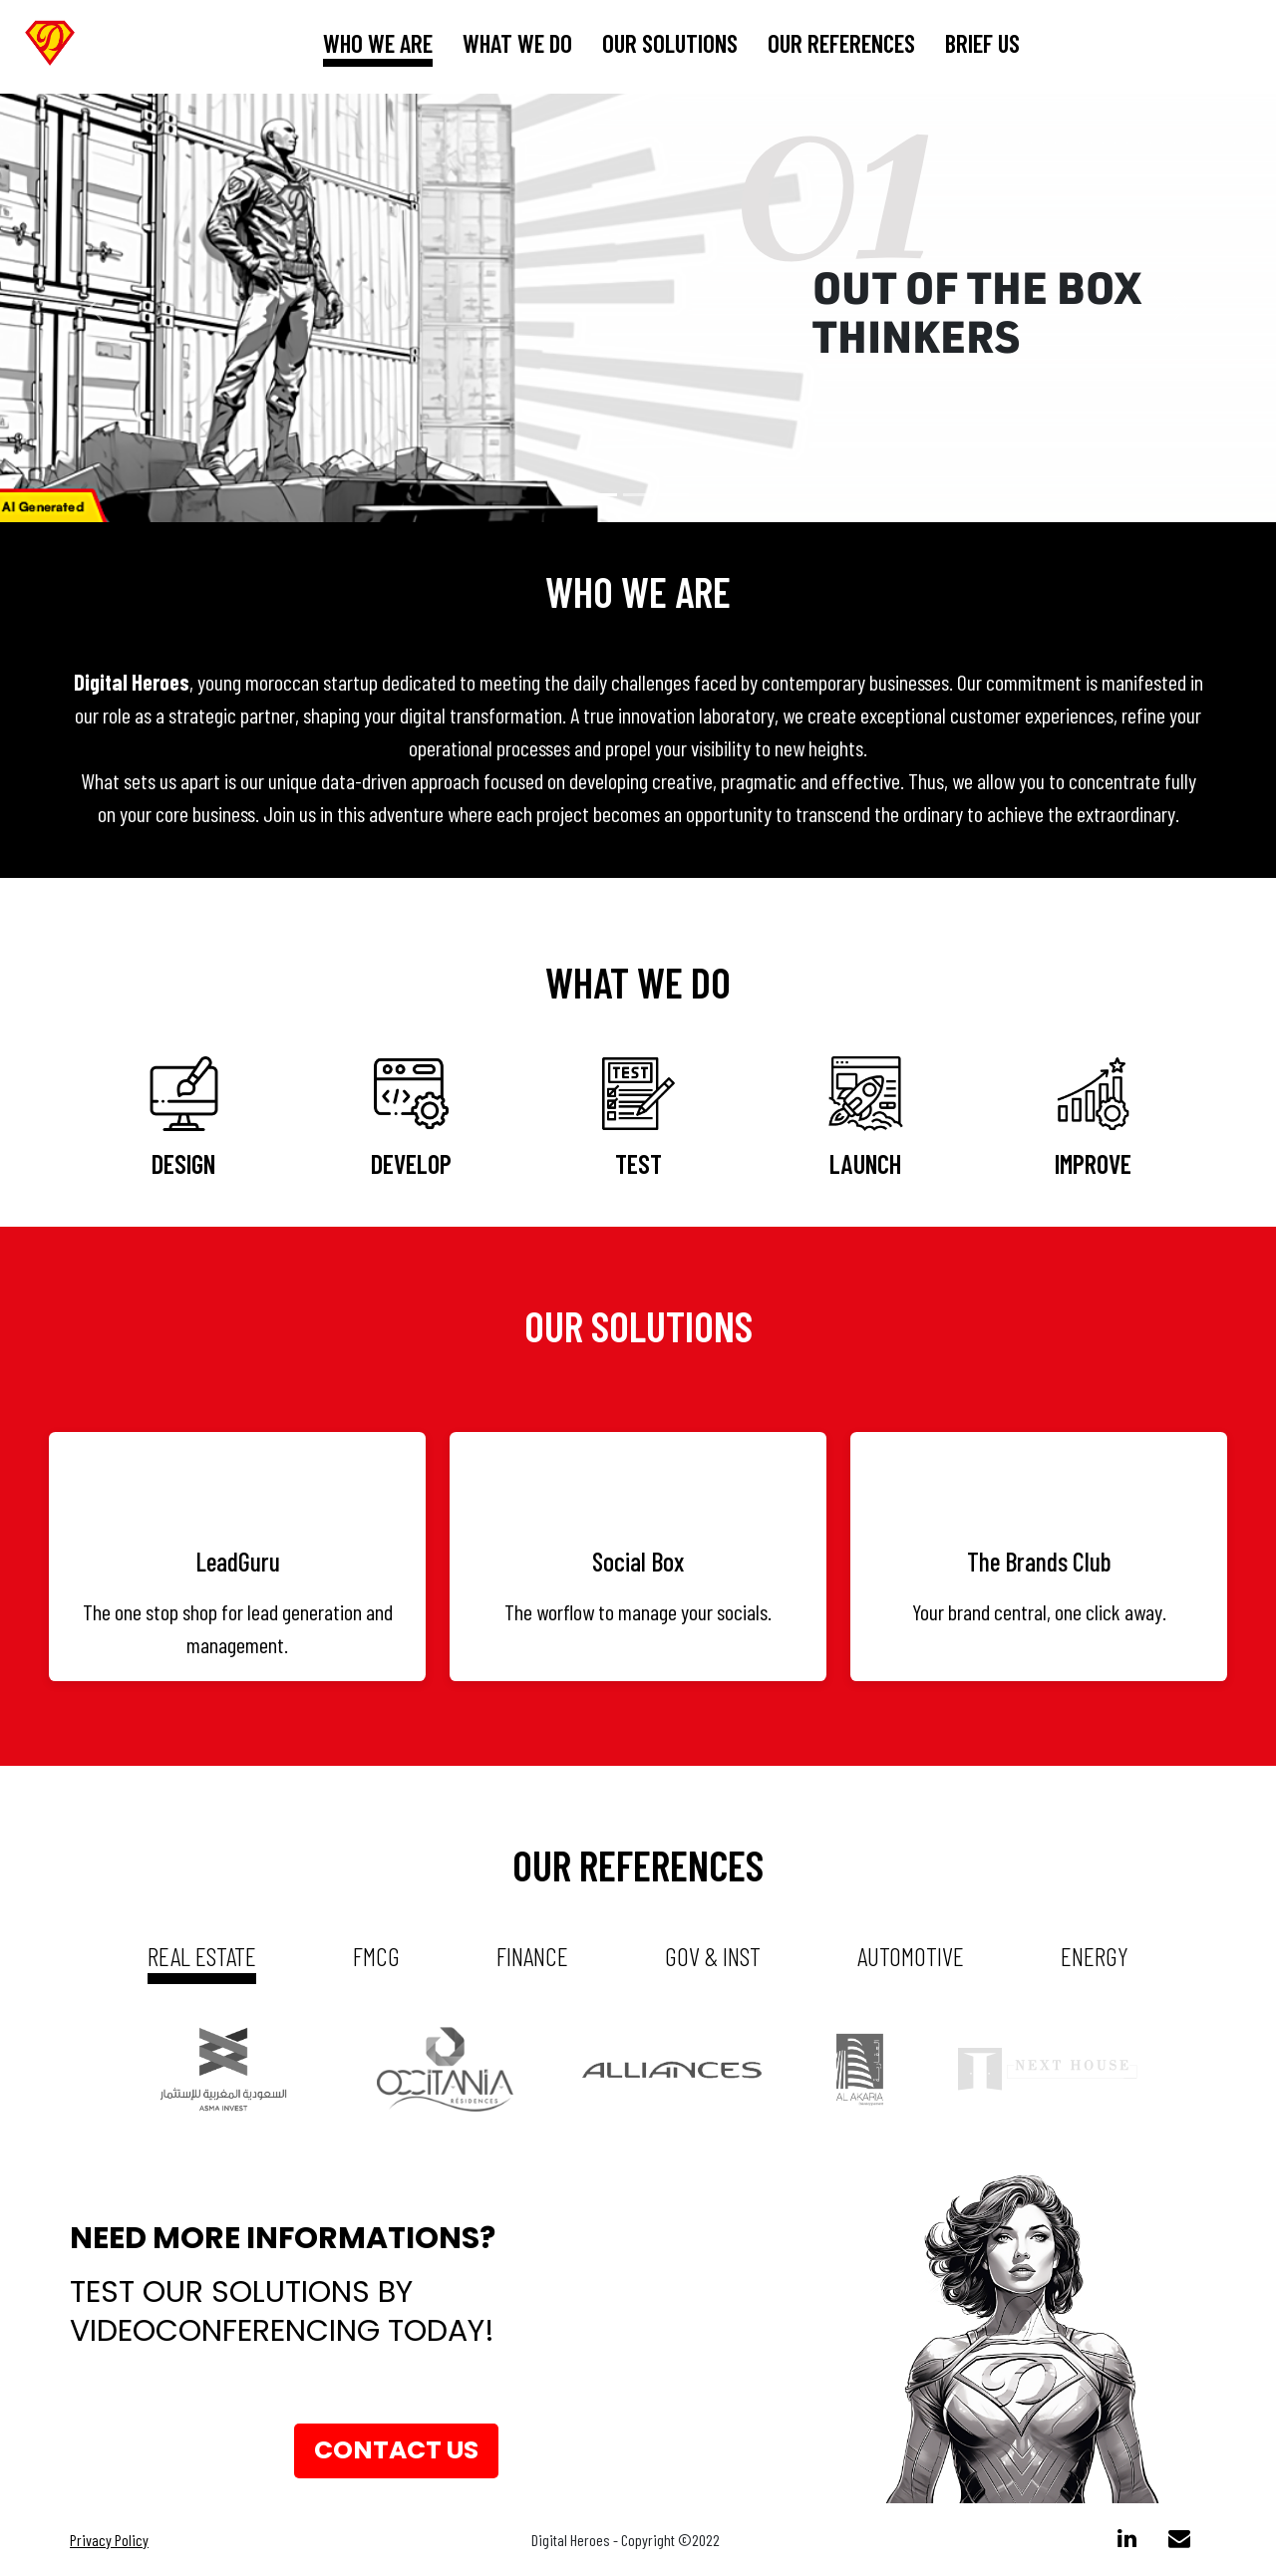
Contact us (396, 2450)
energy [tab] (1094, 1955)
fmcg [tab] (376, 1955)
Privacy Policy (109, 2539)
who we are (378, 43)
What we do (517, 43)
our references (841, 43)
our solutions (670, 43)
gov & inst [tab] (713, 1955)
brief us (982, 43)
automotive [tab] (910, 1955)
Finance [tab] (532, 1955)
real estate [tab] (202, 1955)
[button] (95, 308)
